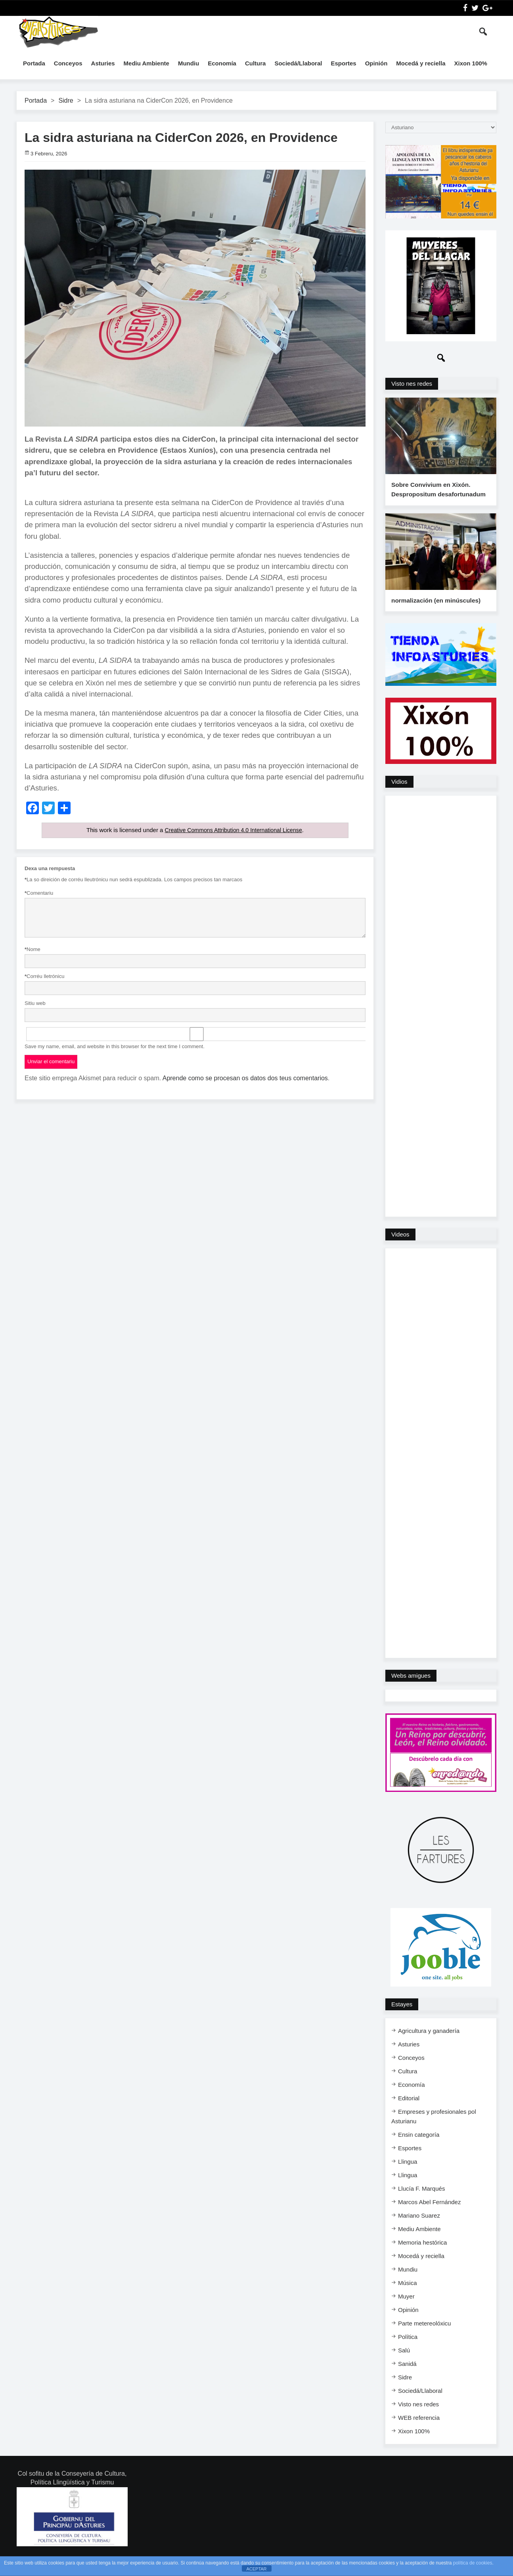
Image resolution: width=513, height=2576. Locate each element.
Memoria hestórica (422, 2255)
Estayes (401, 2017)
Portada (34, 63)
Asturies (103, 63)
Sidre (65, 100)
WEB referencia (419, 2430)
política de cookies (472, 2563)
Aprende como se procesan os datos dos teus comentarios (245, 1077)
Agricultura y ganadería (428, 2043)
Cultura (255, 63)
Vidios (399, 794)
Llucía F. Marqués (421, 2201)
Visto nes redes (411, 383)
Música (407, 2296)
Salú (404, 2363)
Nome (32, 949)
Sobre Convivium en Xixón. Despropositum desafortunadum (437, 496)
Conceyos (68, 63)
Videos (400, 1247)
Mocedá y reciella (420, 63)
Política (407, 2349)
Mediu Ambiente (146, 63)
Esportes (343, 63)
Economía (222, 63)
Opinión (376, 63)
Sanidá (407, 2376)
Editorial (408, 2111)
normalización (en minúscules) (434, 613)
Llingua (407, 2174)
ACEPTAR (256, 2568)
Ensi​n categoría (418, 2147)
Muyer (406, 2309)
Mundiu (188, 63)
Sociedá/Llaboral (298, 63)
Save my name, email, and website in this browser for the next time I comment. (115, 1046)
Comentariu (39, 893)
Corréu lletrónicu (44, 976)
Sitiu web (35, 1003)
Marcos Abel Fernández (429, 2215)
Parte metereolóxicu (424, 2336)
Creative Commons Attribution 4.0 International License (233, 830)
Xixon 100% (470, 63)
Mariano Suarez (419, 2228)
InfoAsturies (58, 32)
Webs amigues (411, 1688)
